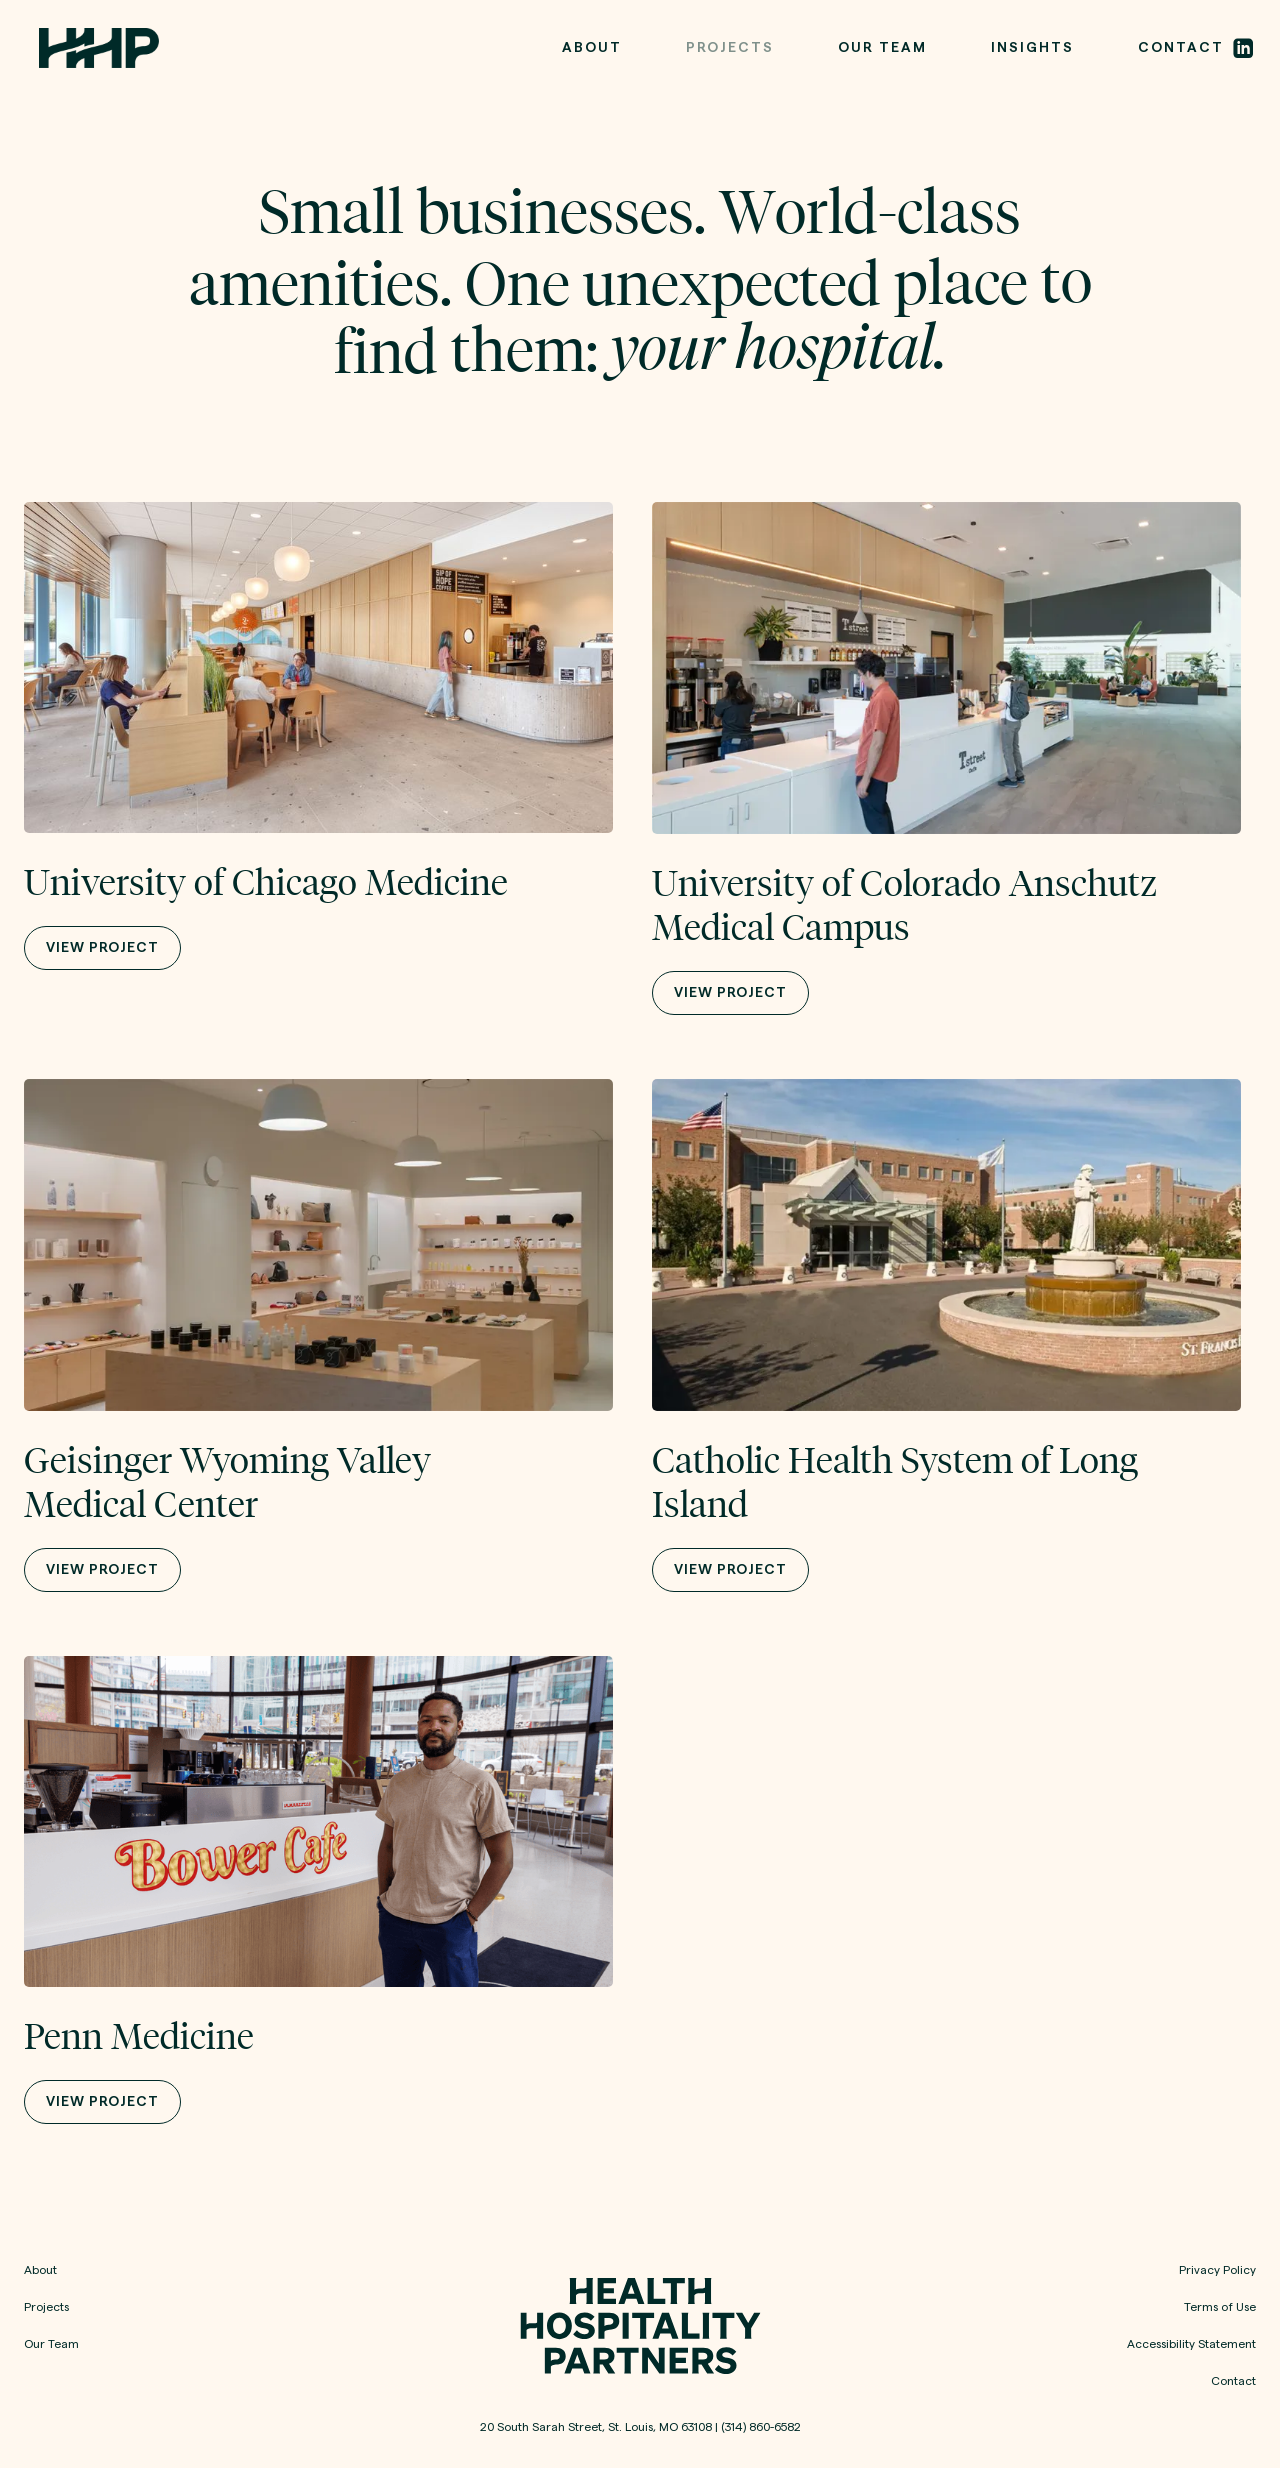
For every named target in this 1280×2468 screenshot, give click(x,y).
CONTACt (1181, 48)
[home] (99, 48)
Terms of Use (1220, 2307)
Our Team (51, 2344)
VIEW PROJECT (102, 948)
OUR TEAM (882, 48)
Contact (1233, 2381)
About (40, 2270)
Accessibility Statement (1191, 2344)
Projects (46, 2307)
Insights (1032, 48)
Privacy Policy (1217, 2270)
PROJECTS (730, 48)
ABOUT (592, 48)
